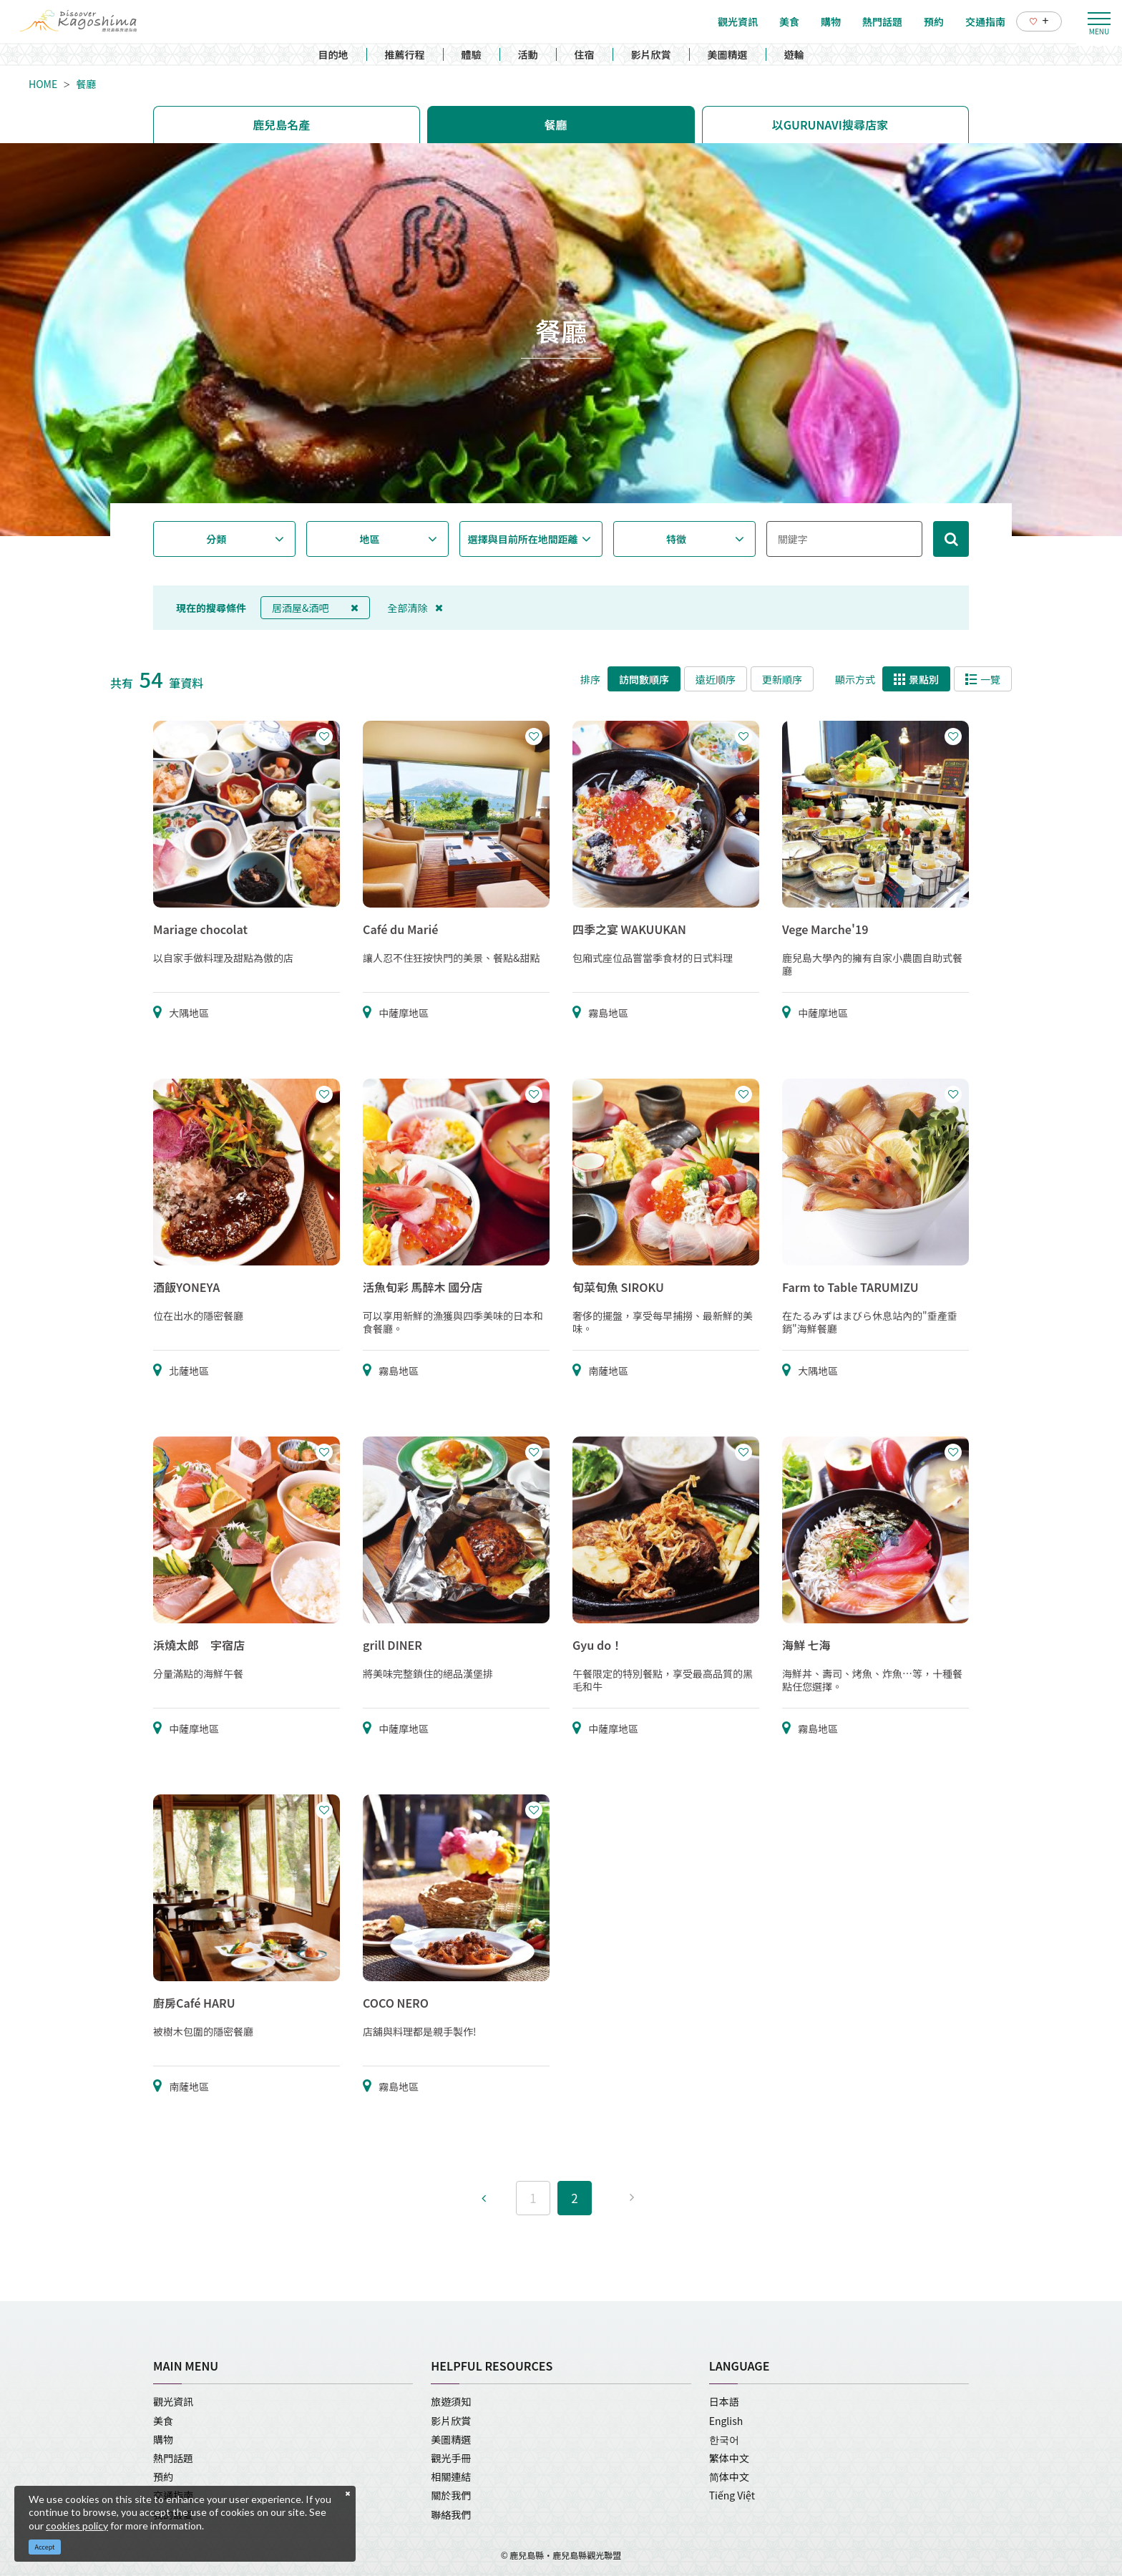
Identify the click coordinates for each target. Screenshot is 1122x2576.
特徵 (676, 539)
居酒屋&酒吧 (315, 608)
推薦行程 (405, 54)
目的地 (333, 54)
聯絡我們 (451, 2514)
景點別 (916, 679)
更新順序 (782, 679)
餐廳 (86, 83)
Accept (45, 2547)
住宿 (585, 54)
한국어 (724, 2439)
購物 (163, 2439)
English (726, 2421)
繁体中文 (729, 2458)
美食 (163, 2421)
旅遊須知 (451, 2401)
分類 (216, 539)
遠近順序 (716, 679)
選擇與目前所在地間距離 (523, 539)
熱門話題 (173, 2458)
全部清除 (415, 608)
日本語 (724, 2401)
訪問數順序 (644, 679)
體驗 (472, 54)
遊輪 (794, 54)
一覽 (982, 679)
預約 (163, 2476)
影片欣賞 (651, 54)
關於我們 (451, 2495)
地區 (370, 539)
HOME (43, 83)
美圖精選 (728, 54)
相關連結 (451, 2476)
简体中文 (729, 2476)
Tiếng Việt (732, 2495)
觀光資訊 (173, 2401)
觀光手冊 (451, 2458)
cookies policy (77, 2525)
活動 (528, 54)
